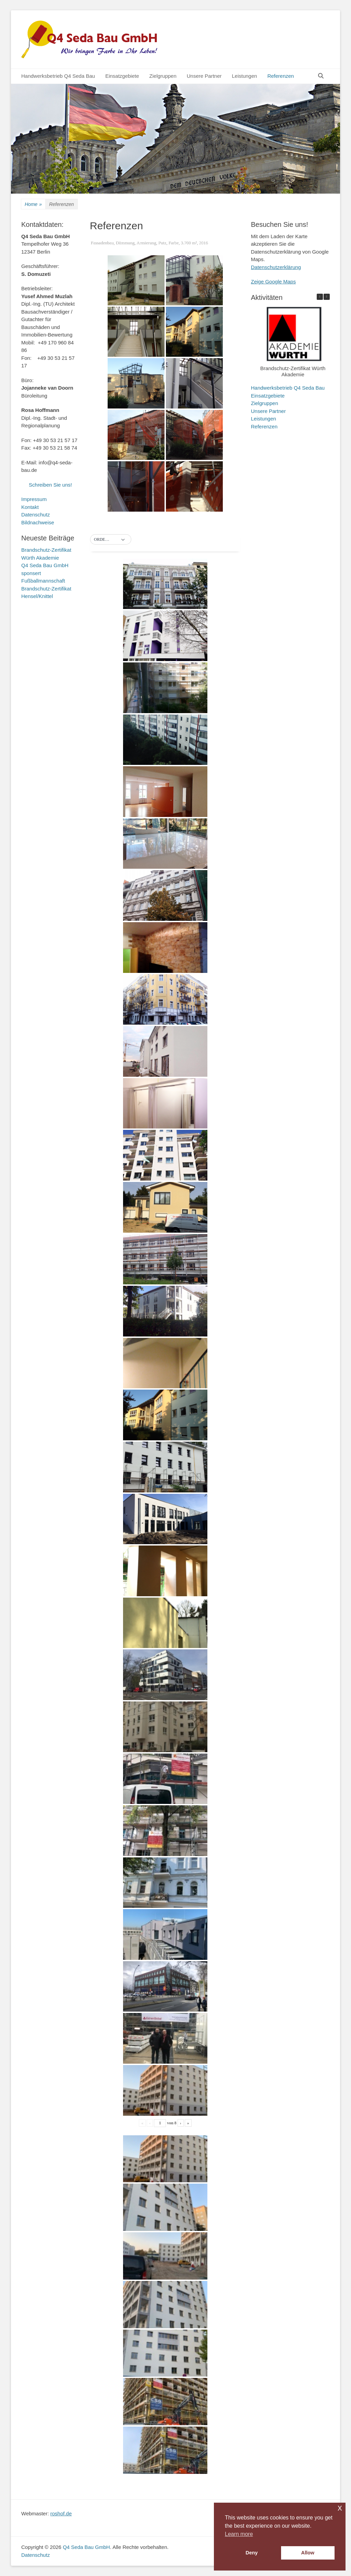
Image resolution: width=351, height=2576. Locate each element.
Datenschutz (35, 514)
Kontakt (30, 507)
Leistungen (244, 76)
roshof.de (61, 2513)
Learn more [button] (239, 2534)
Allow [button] (307, 2552)
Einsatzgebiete (122, 76)
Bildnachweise (37, 522)
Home (33, 204)
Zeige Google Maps (273, 281)
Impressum (34, 499)
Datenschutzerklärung (276, 267)
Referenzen (280, 76)
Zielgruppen (163, 76)
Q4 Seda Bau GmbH (86, 2547)
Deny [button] (252, 2552)
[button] (110, 540)
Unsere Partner (204, 76)
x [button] (340, 2507)
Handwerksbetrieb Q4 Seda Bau (58, 76)
